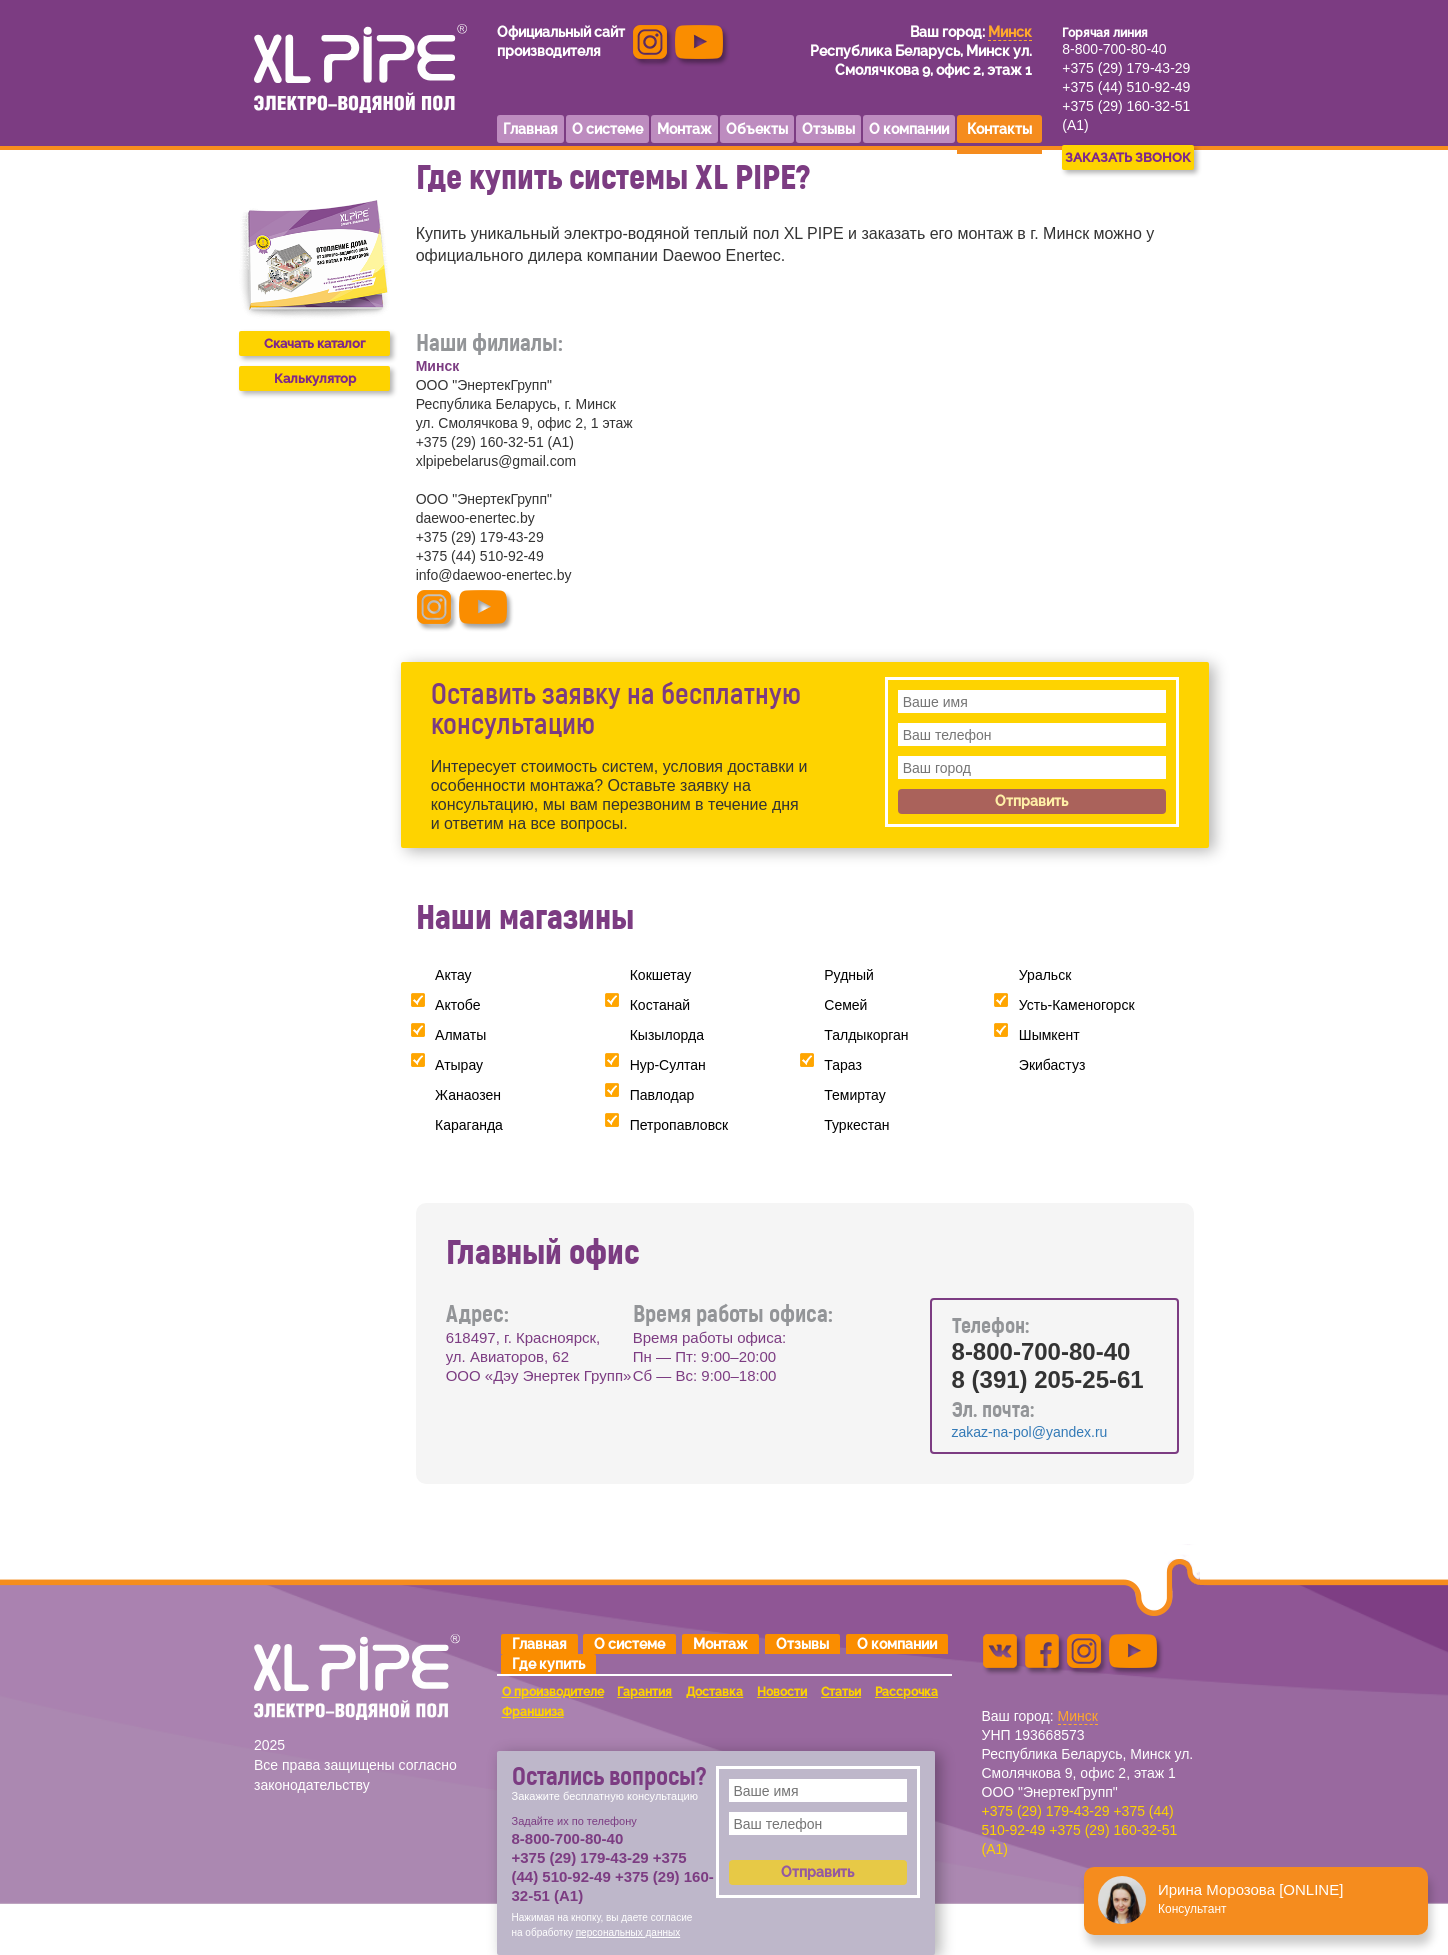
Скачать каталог (314, 343)
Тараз (843, 1065)
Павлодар (662, 1095)
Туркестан (856, 1125)
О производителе (553, 1692)
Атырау (459, 1065)
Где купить (548, 1664)
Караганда (469, 1125)
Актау (453, 975)
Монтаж (720, 1644)
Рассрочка (906, 1692)
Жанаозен (468, 1095)
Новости (782, 1692)
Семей (845, 1005)
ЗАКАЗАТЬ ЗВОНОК (1128, 157)
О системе (629, 1644)
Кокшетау (661, 975)
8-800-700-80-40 (1114, 49)
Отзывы (802, 1644)
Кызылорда (667, 1035)
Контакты (999, 129)
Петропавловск (679, 1125)
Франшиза (533, 1712)
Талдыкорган (866, 1035)
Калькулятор (315, 378)
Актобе (457, 1005)
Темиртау (854, 1095)
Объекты (757, 129)
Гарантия (644, 1692)
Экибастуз (1052, 1065)
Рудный (849, 975)
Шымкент (1049, 1035)
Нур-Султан (668, 1065)
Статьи (841, 1692)
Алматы (460, 1035)
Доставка (714, 1692)
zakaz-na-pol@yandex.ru (1030, 1432)
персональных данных (628, 1932)
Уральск (1045, 975)
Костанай (660, 1005)
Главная (539, 1644)
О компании (897, 1644)
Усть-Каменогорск (1077, 1005)
